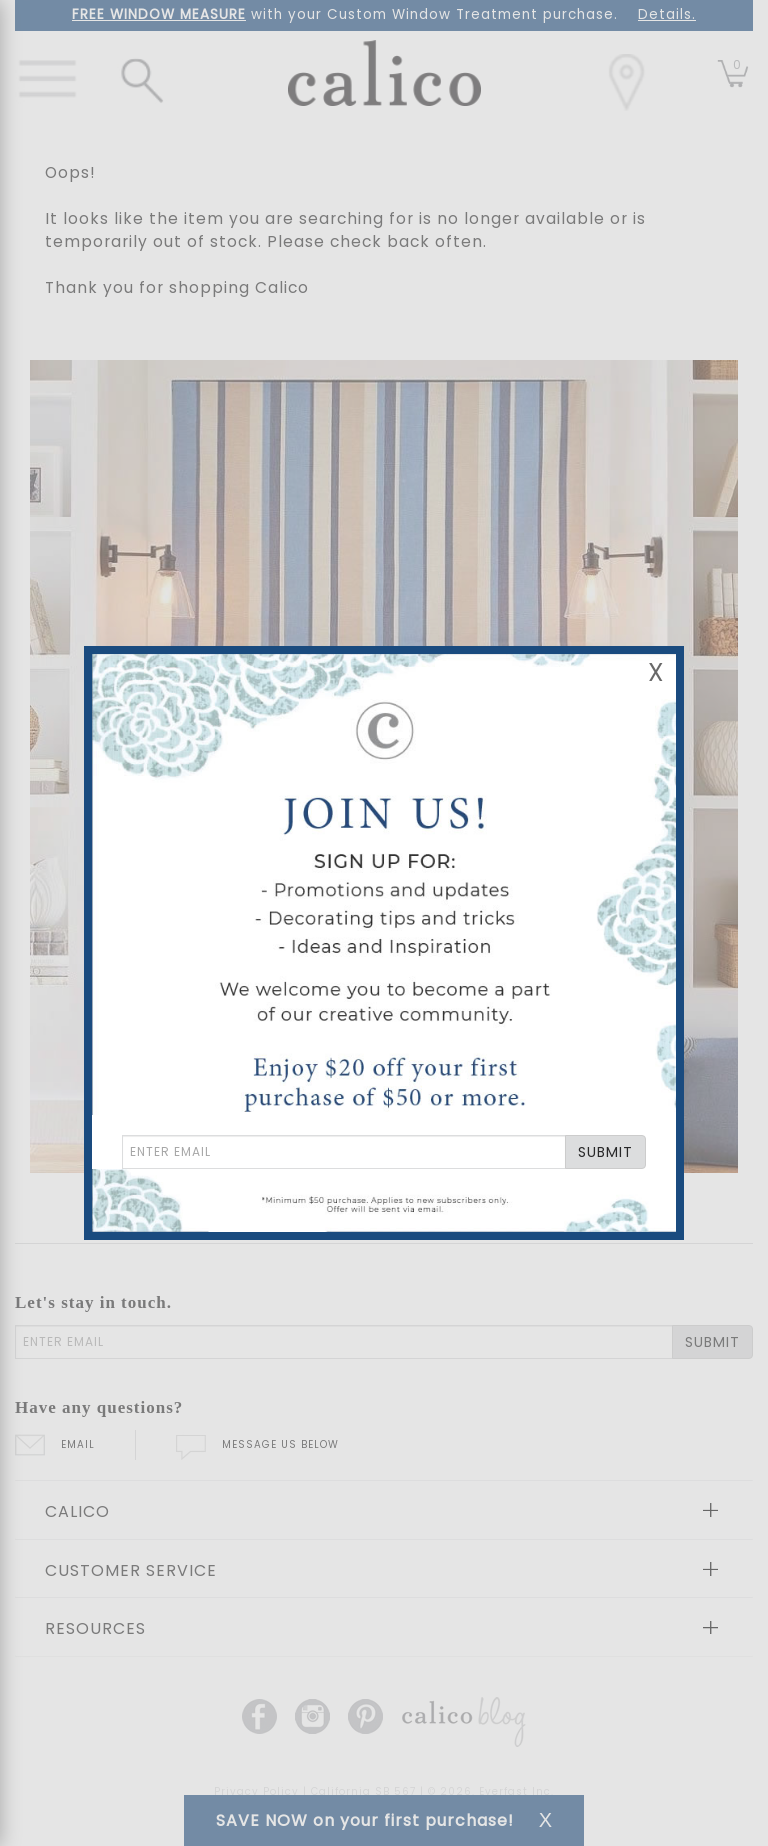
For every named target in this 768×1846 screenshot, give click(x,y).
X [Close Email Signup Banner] (656, 672)
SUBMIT (605, 1152)
